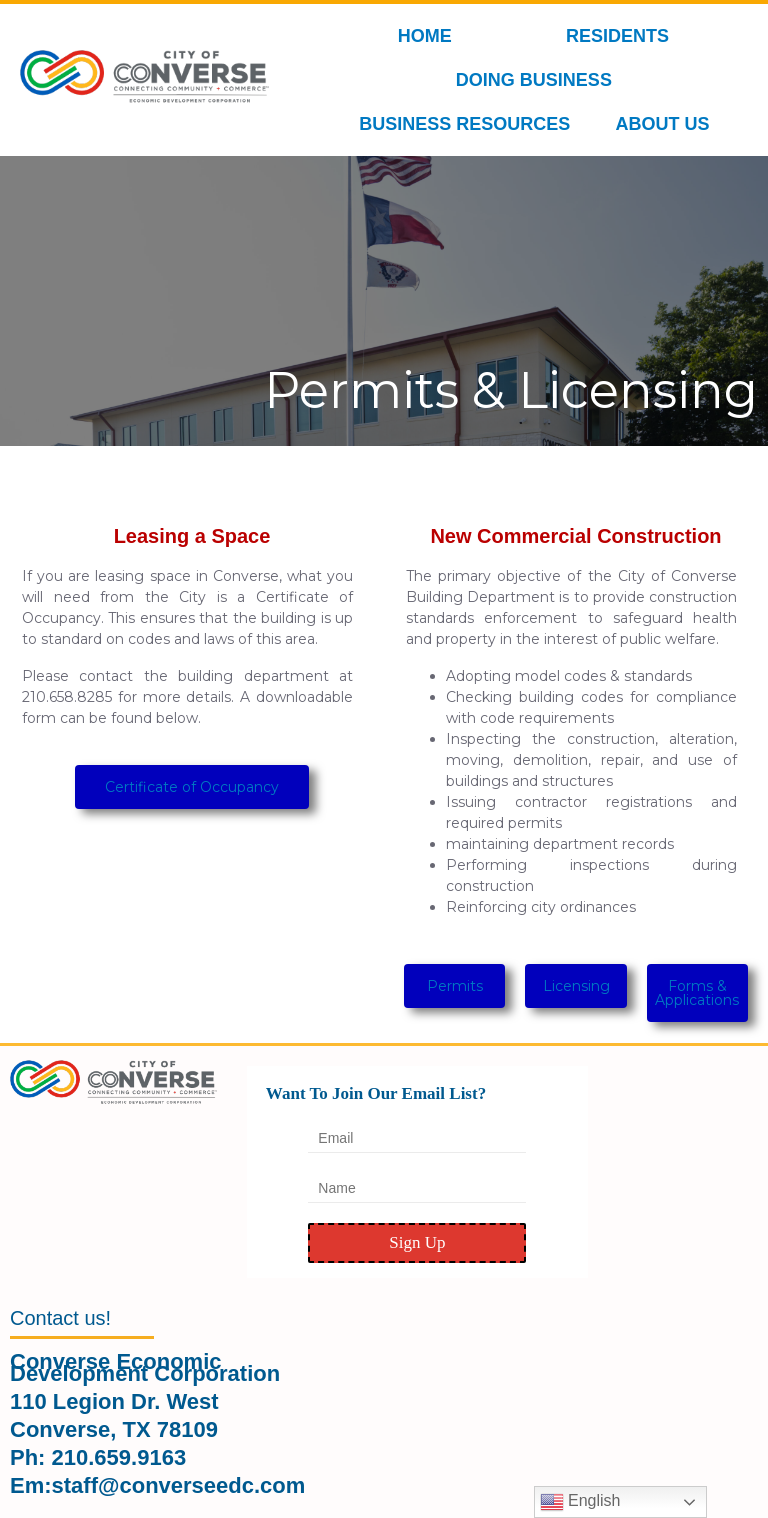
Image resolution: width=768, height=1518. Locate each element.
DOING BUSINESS (539, 80)
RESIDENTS (622, 36)
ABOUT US (667, 124)
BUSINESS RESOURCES (469, 124)
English (580, 1502)
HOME (425, 36)
